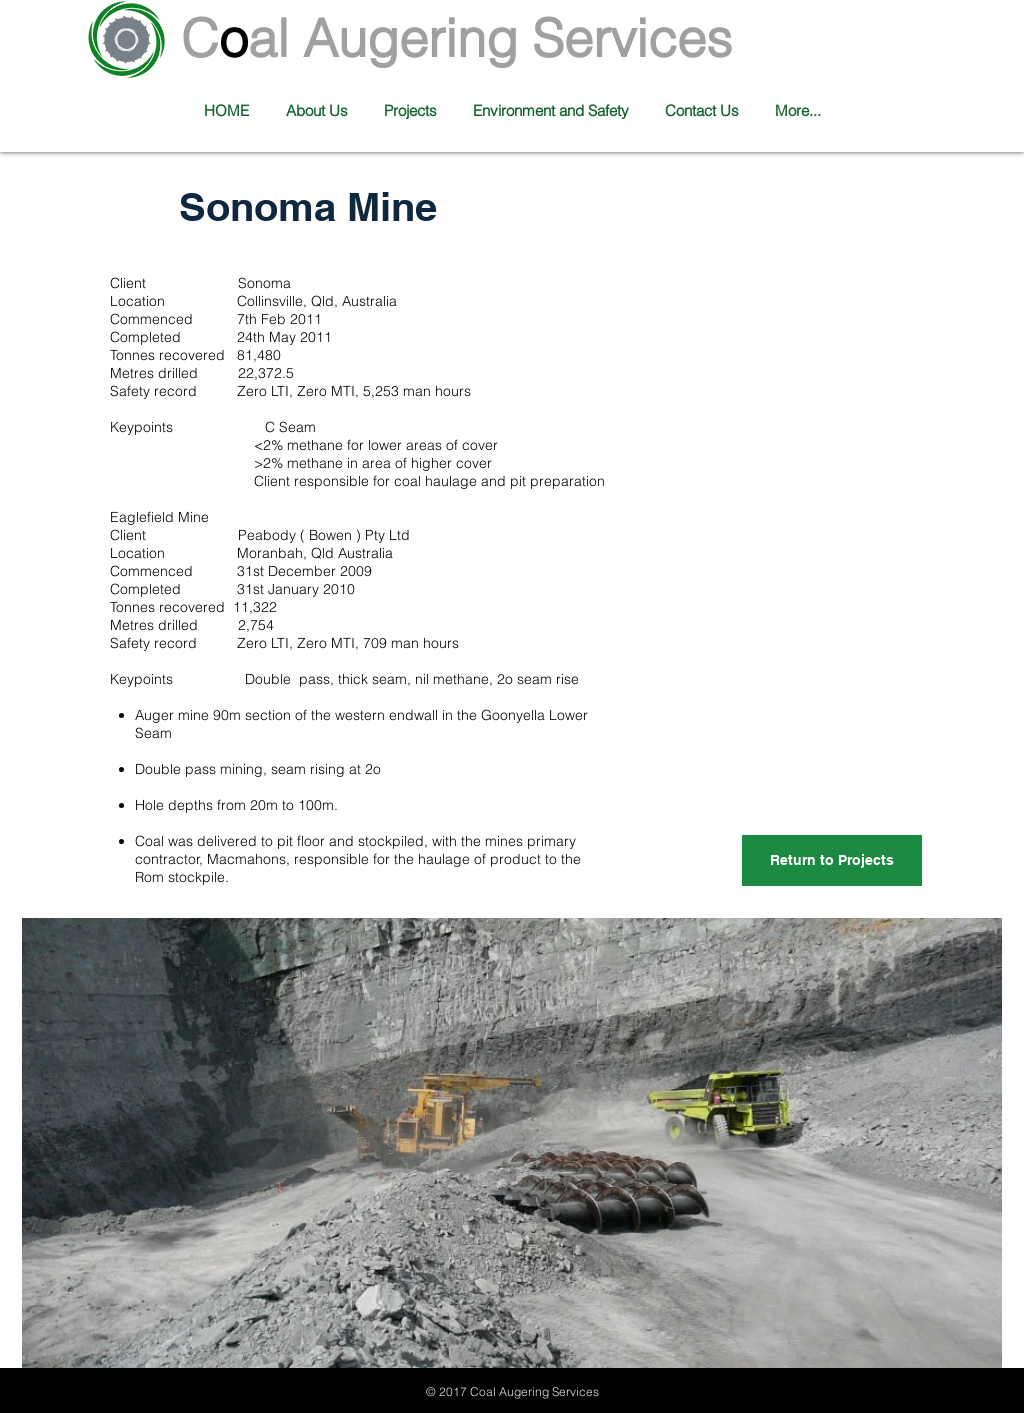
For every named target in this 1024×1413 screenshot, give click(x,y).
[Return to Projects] (832, 860)
